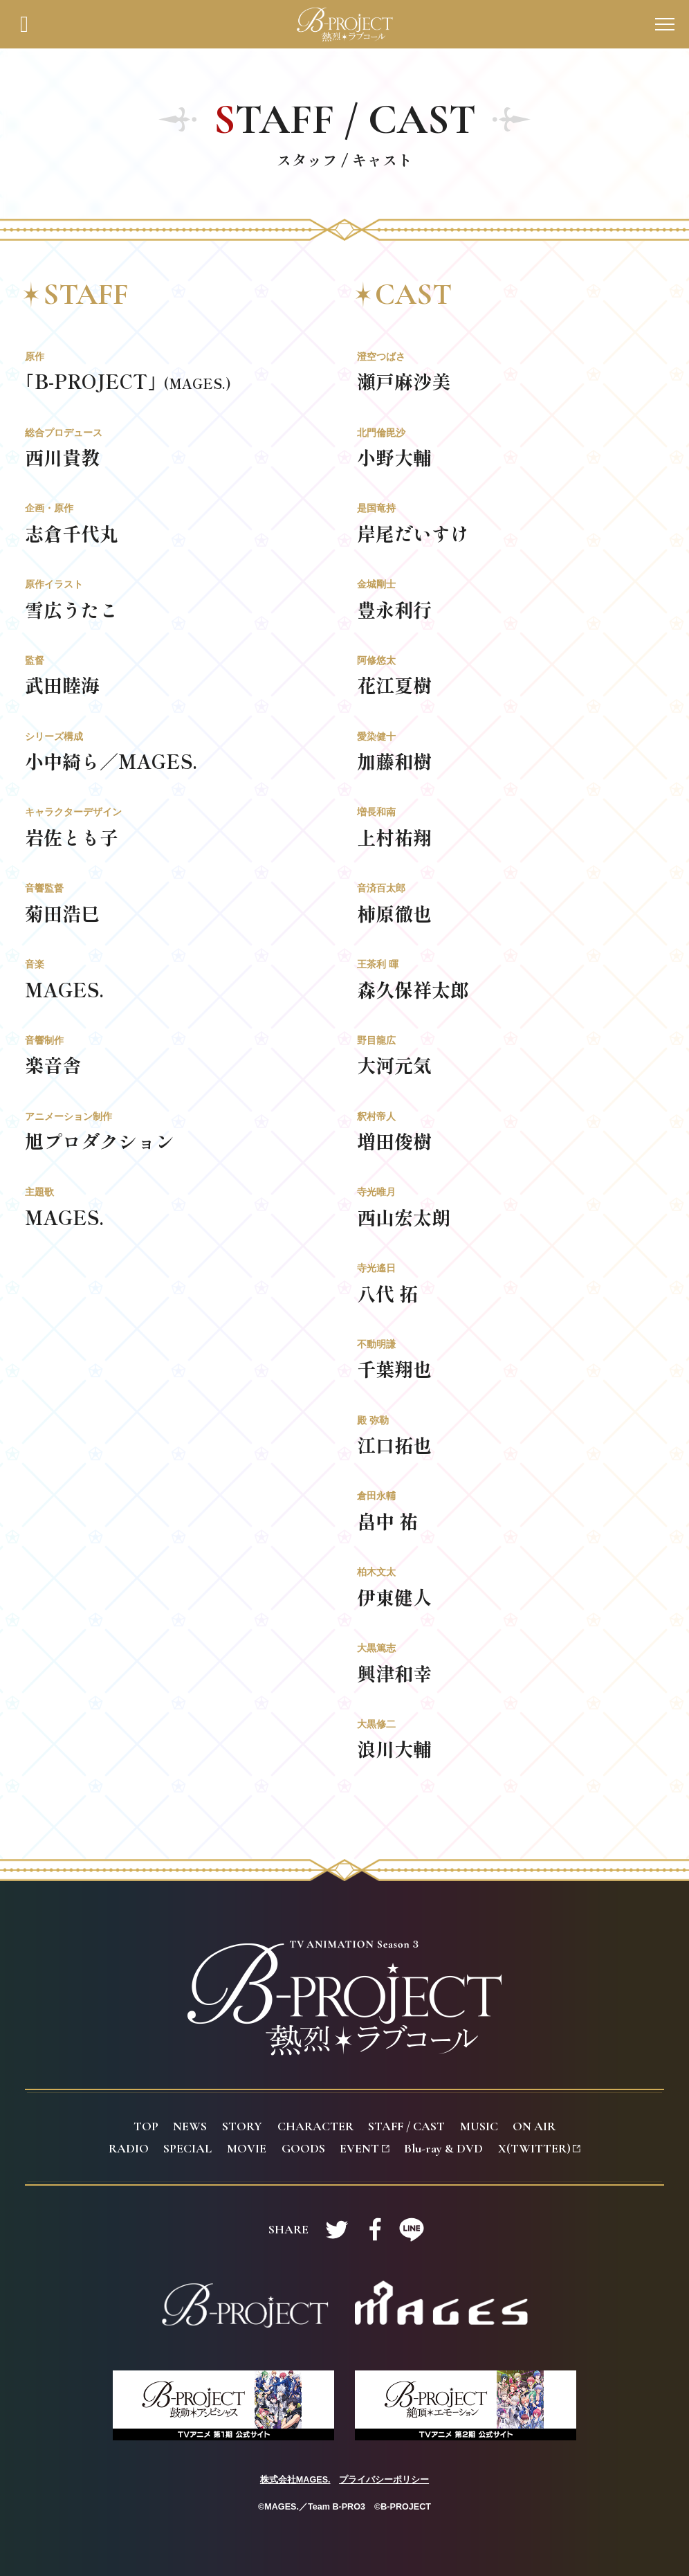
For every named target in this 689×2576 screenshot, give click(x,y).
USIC (479, 2126)
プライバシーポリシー (384, 2480)
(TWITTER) (539, 2148)
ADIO (129, 2148)
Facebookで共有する (374, 2229)
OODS (303, 2148)
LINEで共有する (411, 2229)
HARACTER (315, 2126)
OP (146, 2126)
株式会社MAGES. (295, 2480)
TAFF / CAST (406, 2126)
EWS (190, 2126)
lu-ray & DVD (443, 2148)
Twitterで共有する (337, 2229)
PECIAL (187, 2148)
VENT (364, 2148)
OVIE (246, 2148)
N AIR (534, 2126)
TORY (242, 2126)
